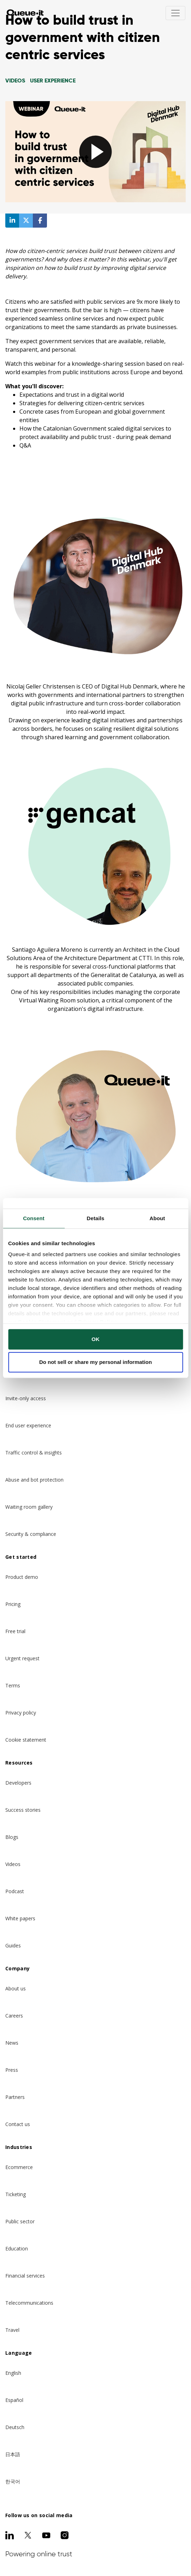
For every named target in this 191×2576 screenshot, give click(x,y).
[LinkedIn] (9, 2535)
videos (15, 80)
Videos (12, 1864)
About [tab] (157, 1218)
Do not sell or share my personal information (95, 1362)
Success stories (23, 1809)
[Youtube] (46, 2535)
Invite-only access (25, 1398)
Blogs (11, 1837)
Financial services (25, 2275)
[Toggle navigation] (175, 13)
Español (14, 2400)
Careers (14, 2015)
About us (15, 1988)
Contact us (17, 2124)
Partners (15, 2097)
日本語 (12, 2454)
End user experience (28, 1425)
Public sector (20, 2221)
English (13, 2373)
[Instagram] (64, 2535)
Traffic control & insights (33, 1452)
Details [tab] (96, 1218)
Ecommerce (19, 2167)
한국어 (12, 2481)
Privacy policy (20, 1712)
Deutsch (14, 2427)
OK (95, 1339)
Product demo (21, 1577)
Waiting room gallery (29, 1506)
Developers (18, 1782)
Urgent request (22, 1658)
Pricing (12, 1604)
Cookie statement (25, 1739)
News (11, 2042)
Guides (13, 1945)
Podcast (14, 1891)
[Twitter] (27, 2535)
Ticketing (15, 2194)
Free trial (15, 1631)
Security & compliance (30, 1534)
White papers (20, 1918)
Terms (12, 1685)
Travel (12, 2330)
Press (11, 2070)
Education (16, 2248)
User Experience (53, 80)
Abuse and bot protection (34, 1479)
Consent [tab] (33, 1218)
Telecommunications (29, 2302)
